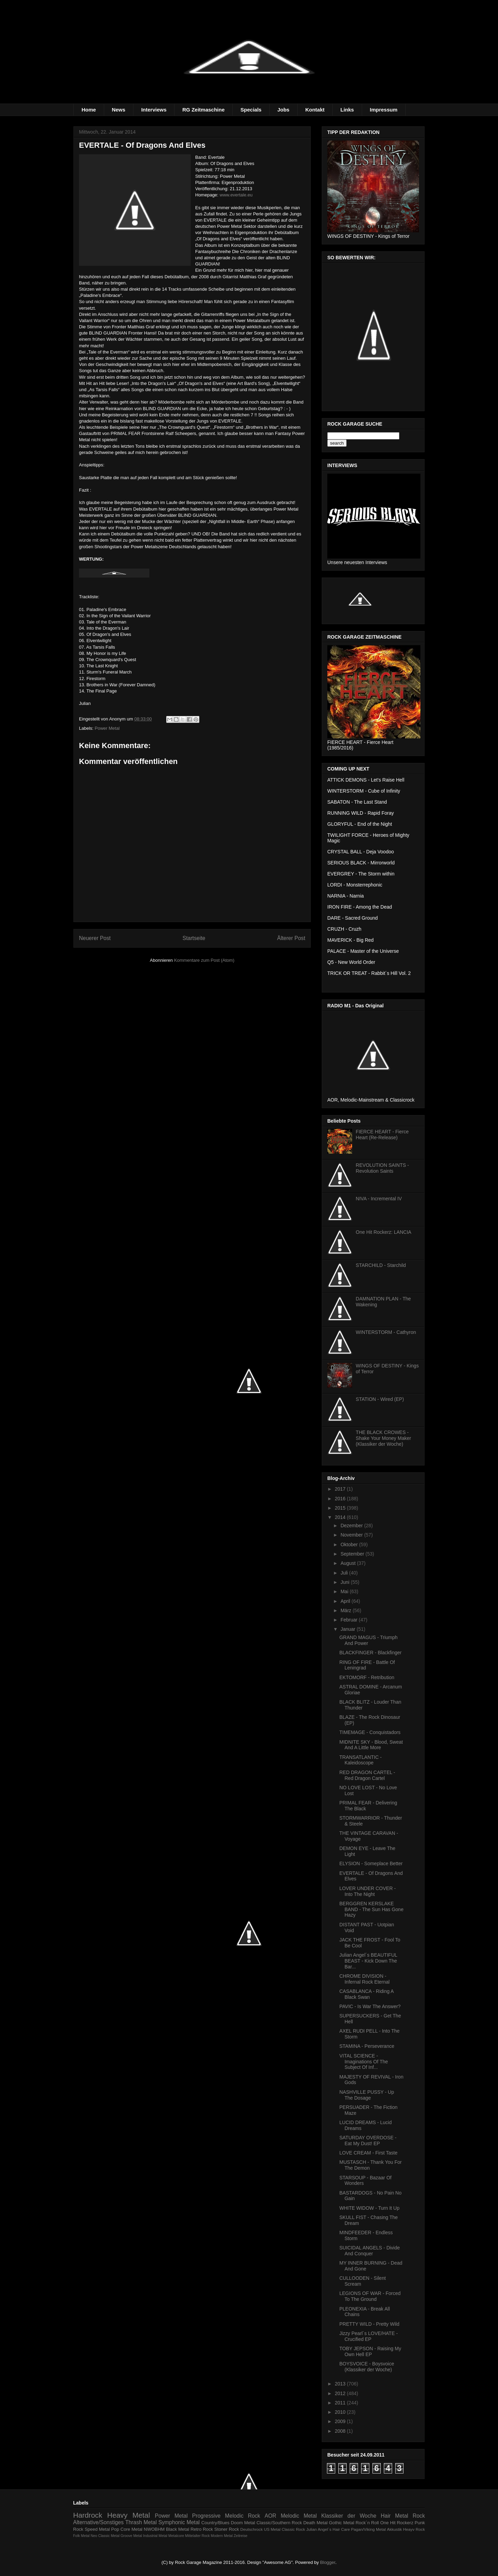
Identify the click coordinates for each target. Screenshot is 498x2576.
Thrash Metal (141, 2522)
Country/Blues (215, 2522)
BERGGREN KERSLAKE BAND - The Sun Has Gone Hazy (371, 1909)
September (352, 1554)
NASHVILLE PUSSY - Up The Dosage (366, 2095)
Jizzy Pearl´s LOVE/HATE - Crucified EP (368, 2336)
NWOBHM (154, 2529)
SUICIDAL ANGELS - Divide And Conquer (369, 2250)
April (345, 1601)
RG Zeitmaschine (203, 110)
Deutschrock (251, 2529)
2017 (341, 1489)
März (346, 1610)
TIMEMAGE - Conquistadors (369, 1732)
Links (347, 110)
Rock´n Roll (367, 2522)
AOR (270, 2516)
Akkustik (394, 2529)
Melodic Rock (242, 2516)
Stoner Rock (226, 2529)
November (352, 1535)
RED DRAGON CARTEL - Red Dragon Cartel (367, 1775)
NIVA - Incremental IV (379, 1198)
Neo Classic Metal (105, 2536)
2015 (341, 1508)
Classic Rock (293, 2529)
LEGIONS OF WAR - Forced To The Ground (370, 2296)
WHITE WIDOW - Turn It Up (369, 2208)
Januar (348, 1629)
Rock (418, 2516)
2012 (341, 2393)
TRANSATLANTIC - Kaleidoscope (360, 1760)
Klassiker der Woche (348, 2516)
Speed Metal (97, 2529)
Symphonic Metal (179, 2522)
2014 (341, 1517)
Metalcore (176, 2536)
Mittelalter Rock (197, 2536)
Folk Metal (81, 2536)
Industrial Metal (155, 2536)
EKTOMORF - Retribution (366, 1677)
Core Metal (131, 2529)
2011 (341, 2402)
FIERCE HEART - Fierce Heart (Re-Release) (382, 1134)
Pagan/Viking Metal (368, 2529)
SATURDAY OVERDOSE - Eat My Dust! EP (368, 2140)
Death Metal (315, 2522)
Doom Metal (243, 2522)
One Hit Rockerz (396, 2522)
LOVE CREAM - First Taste (368, 2153)
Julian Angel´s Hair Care (328, 2529)
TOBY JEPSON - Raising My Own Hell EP (370, 2351)
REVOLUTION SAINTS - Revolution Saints (382, 1168)
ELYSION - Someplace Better (370, 1863)
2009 (341, 2421)
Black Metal (177, 2529)
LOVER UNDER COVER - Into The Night (367, 1891)
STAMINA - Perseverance (366, 2046)
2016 (341, 1498)
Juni (345, 1582)
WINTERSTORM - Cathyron (386, 1332)
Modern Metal (222, 2536)
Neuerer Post (95, 938)
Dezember (352, 1525)
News (118, 110)
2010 (341, 2412)
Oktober (349, 1544)
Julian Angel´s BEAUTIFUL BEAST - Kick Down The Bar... (368, 1960)
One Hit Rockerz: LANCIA (383, 1232)
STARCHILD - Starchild (381, 1265)
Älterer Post (291, 938)
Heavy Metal (128, 2515)
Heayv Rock (414, 2529)
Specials (250, 110)
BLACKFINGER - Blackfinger (370, 1652)
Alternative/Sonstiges (98, 2522)
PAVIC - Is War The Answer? (370, 2006)
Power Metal (107, 728)
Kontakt (315, 110)
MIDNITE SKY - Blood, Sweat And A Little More (371, 1745)
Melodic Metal (299, 2516)
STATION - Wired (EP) (380, 1399)
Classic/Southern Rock (279, 2522)
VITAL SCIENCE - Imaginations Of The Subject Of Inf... (363, 2061)
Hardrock (87, 2515)
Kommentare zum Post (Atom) (204, 960)
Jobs (283, 110)
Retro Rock (201, 2529)
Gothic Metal (341, 2522)
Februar (349, 1620)
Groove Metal (131, 2536)
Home (89, 110)
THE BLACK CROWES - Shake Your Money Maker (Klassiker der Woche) (383, 1438)
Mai (344, 1591)
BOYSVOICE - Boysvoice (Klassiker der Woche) (366, 2366)
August (348, 1563)
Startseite (193, 938)
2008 (341, 2431)
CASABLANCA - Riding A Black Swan (366, 1994)
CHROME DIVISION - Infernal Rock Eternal (364, 1979)
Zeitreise (241, 2536)
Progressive (206, 2516)
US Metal (272, 2529)
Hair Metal (394, 2516)
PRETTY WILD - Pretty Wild (369, 2324)
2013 (341, 2383)
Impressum (383, 110)
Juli (344, 1573)
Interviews (153, 110)
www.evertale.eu (236, 194)
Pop (115, 2529)
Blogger (327, 2562)
